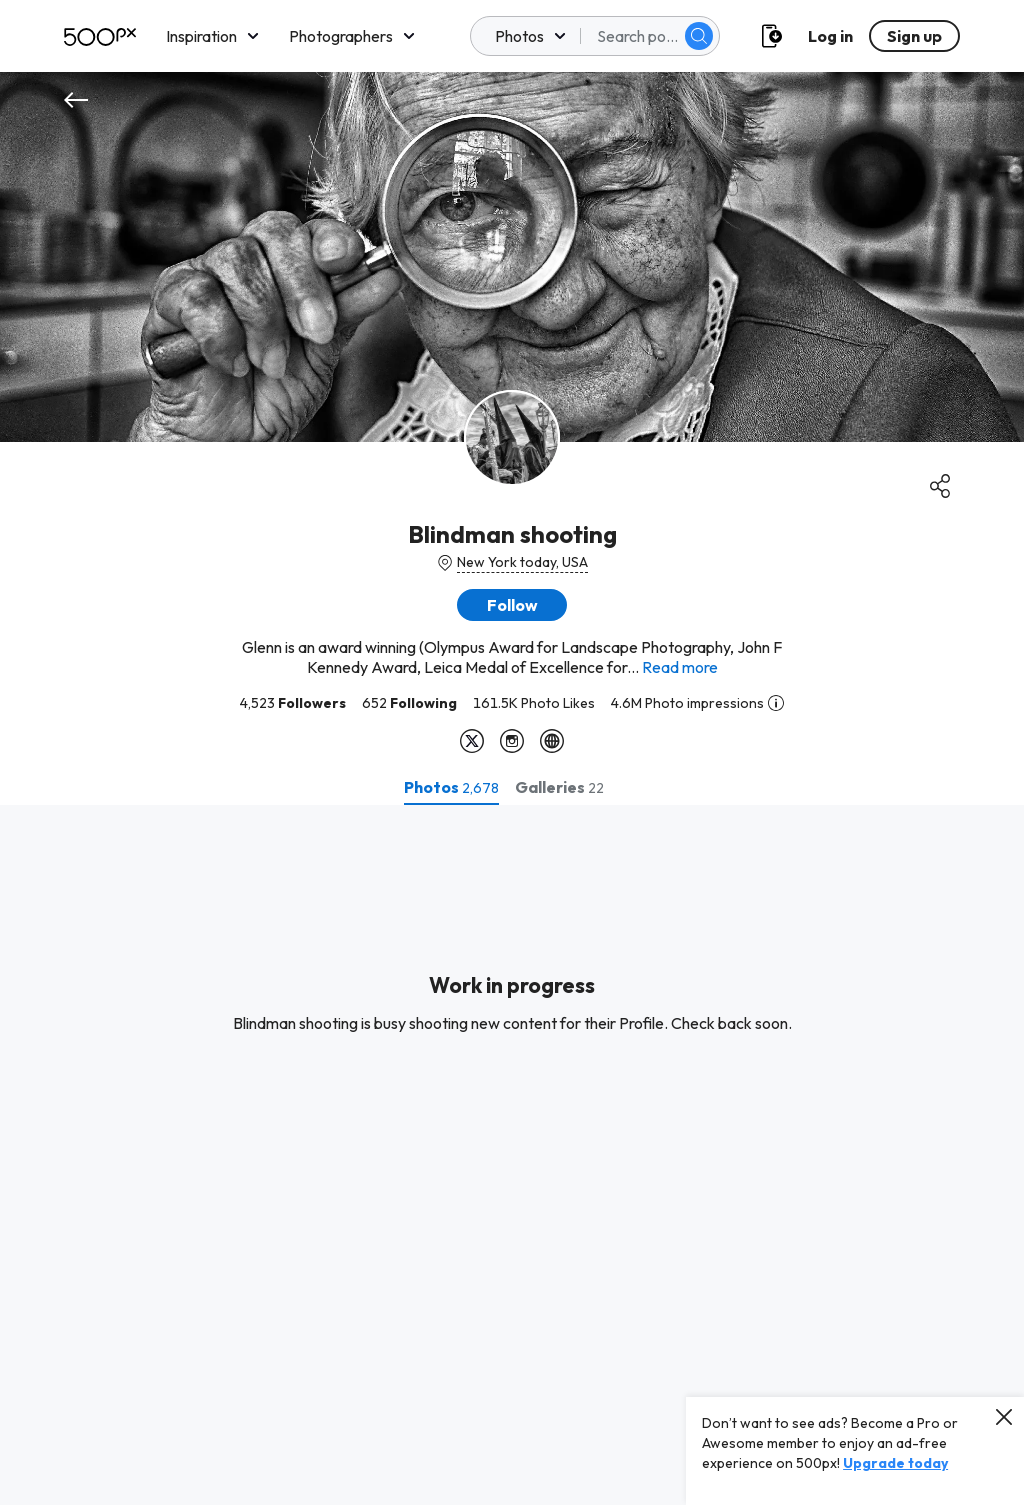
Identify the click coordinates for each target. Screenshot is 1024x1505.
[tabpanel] (512, 1155)
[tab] (451, 787)
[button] (512, 605)
